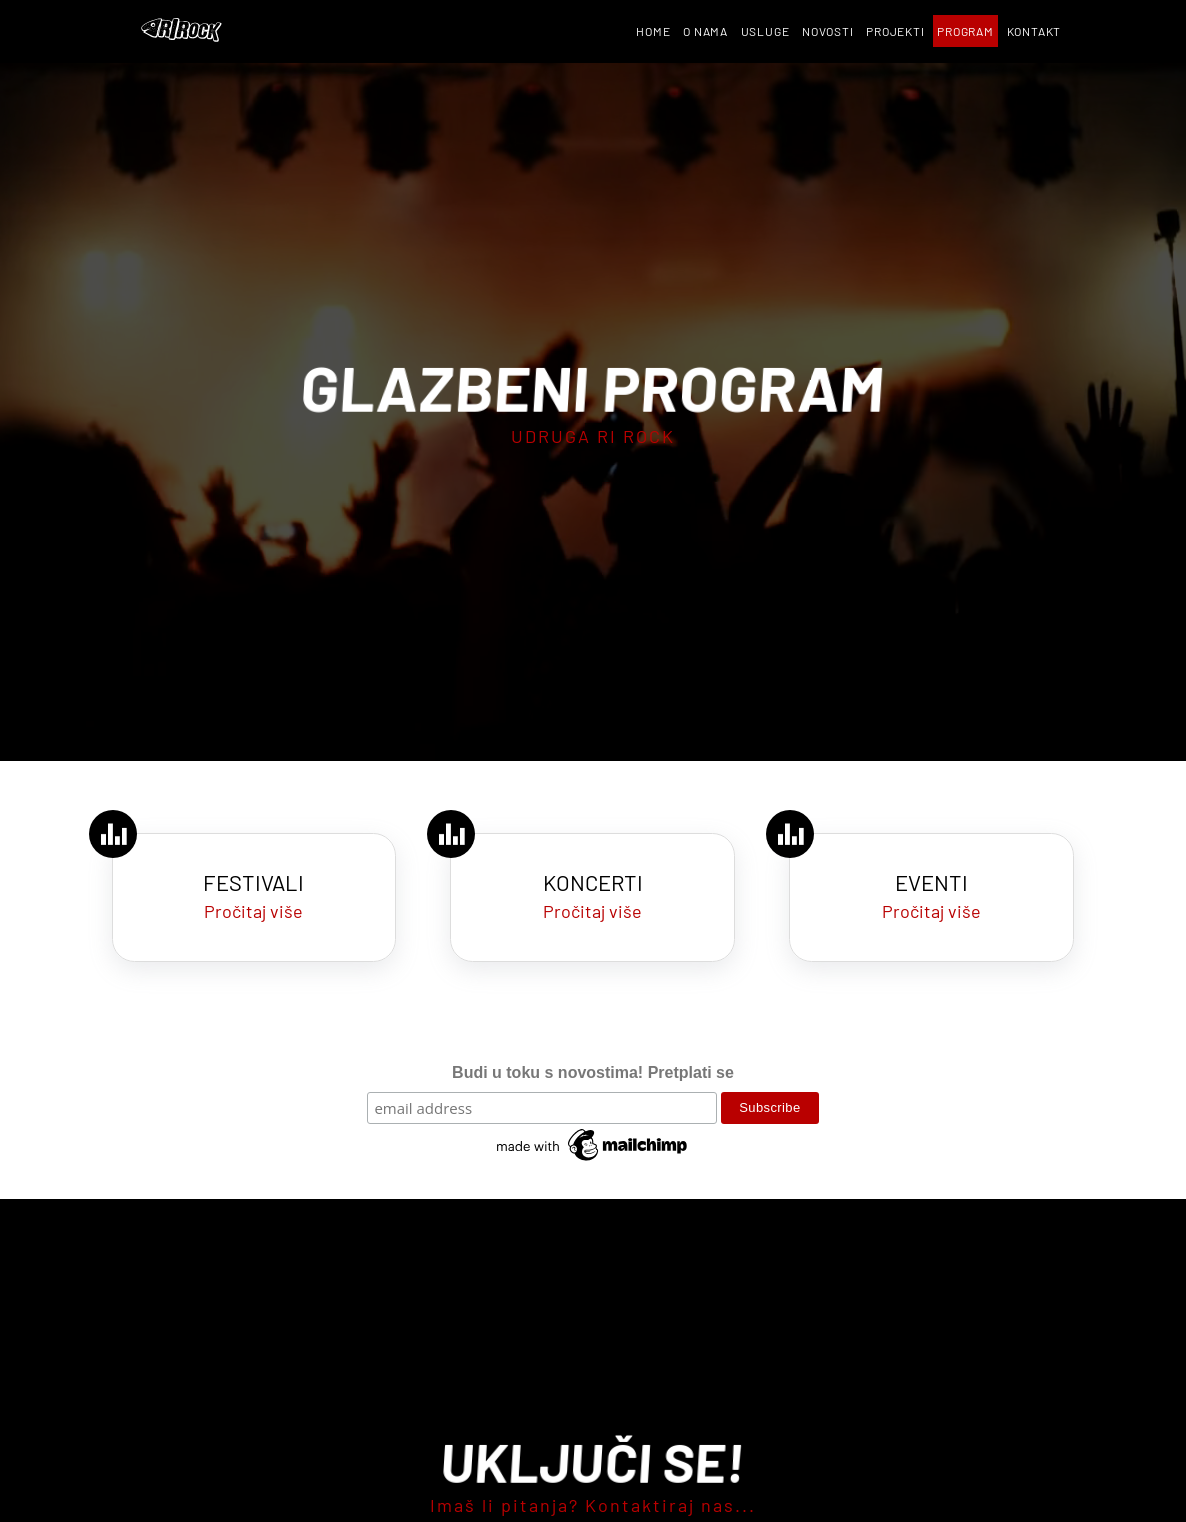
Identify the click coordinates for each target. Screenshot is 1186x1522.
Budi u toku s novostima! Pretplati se (593, 1072)
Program (965, 31)
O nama (705, 31)
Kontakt (1034, 31)
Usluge (765, 31)
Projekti (895, 31)
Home (653, 31)
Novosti (828, 31)
